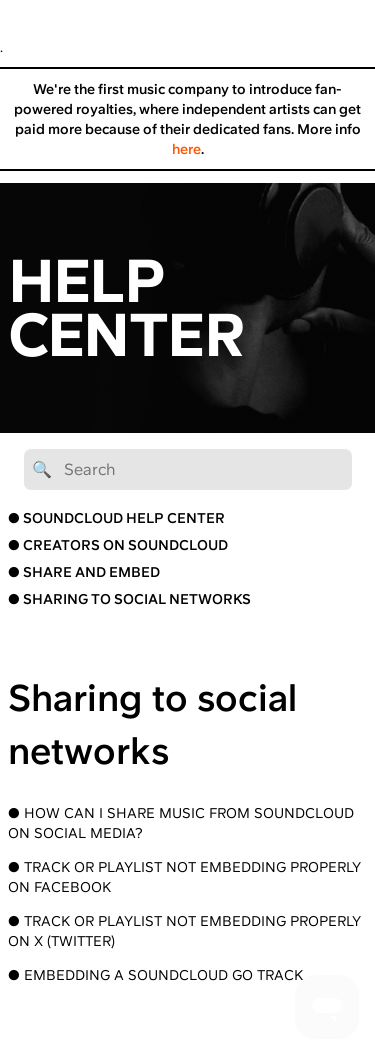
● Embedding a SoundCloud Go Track (155, 975)
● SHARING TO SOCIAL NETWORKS (129, 599)
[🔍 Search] (188, 469)
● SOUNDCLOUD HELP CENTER (116, 518)
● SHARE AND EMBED (84, 572)
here (186, 149)
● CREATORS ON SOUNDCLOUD (118, 545)
